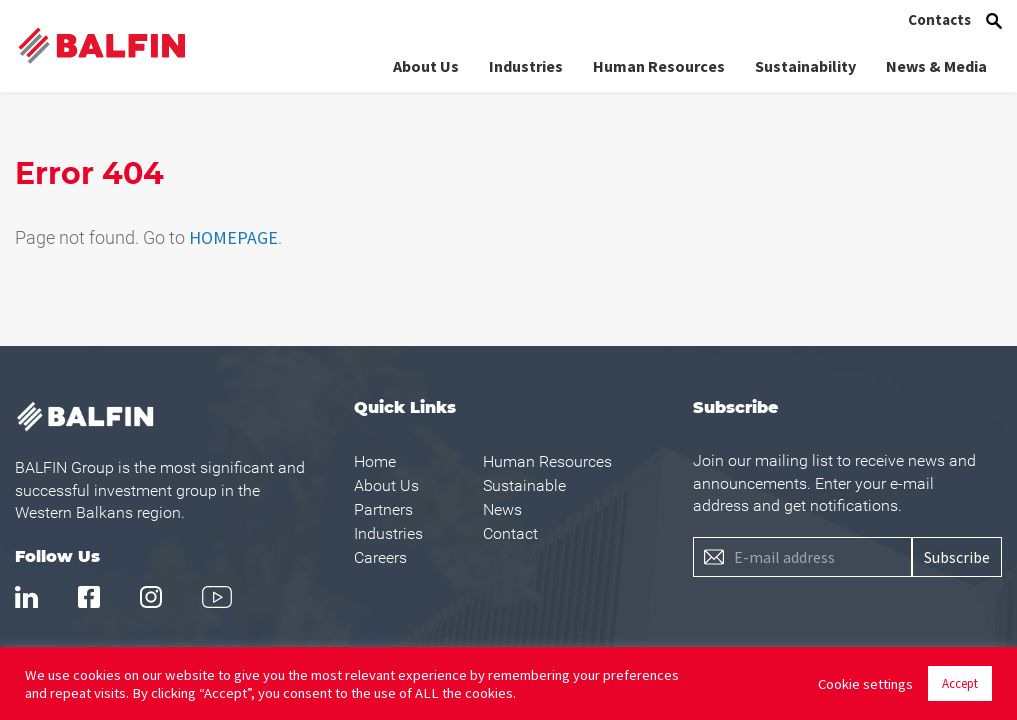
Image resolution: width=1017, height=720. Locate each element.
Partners (383, 509)
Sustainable (524, 485)
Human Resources (659, 66)
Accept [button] (960, 683)
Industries (526, 66)
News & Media (936, 66)
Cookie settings (865, 684)
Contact (510, 533)
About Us (426, 66)
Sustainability (805, 66)
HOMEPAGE (233, 237)
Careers (380, 557)
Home (375, 461)
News (502, 509)
